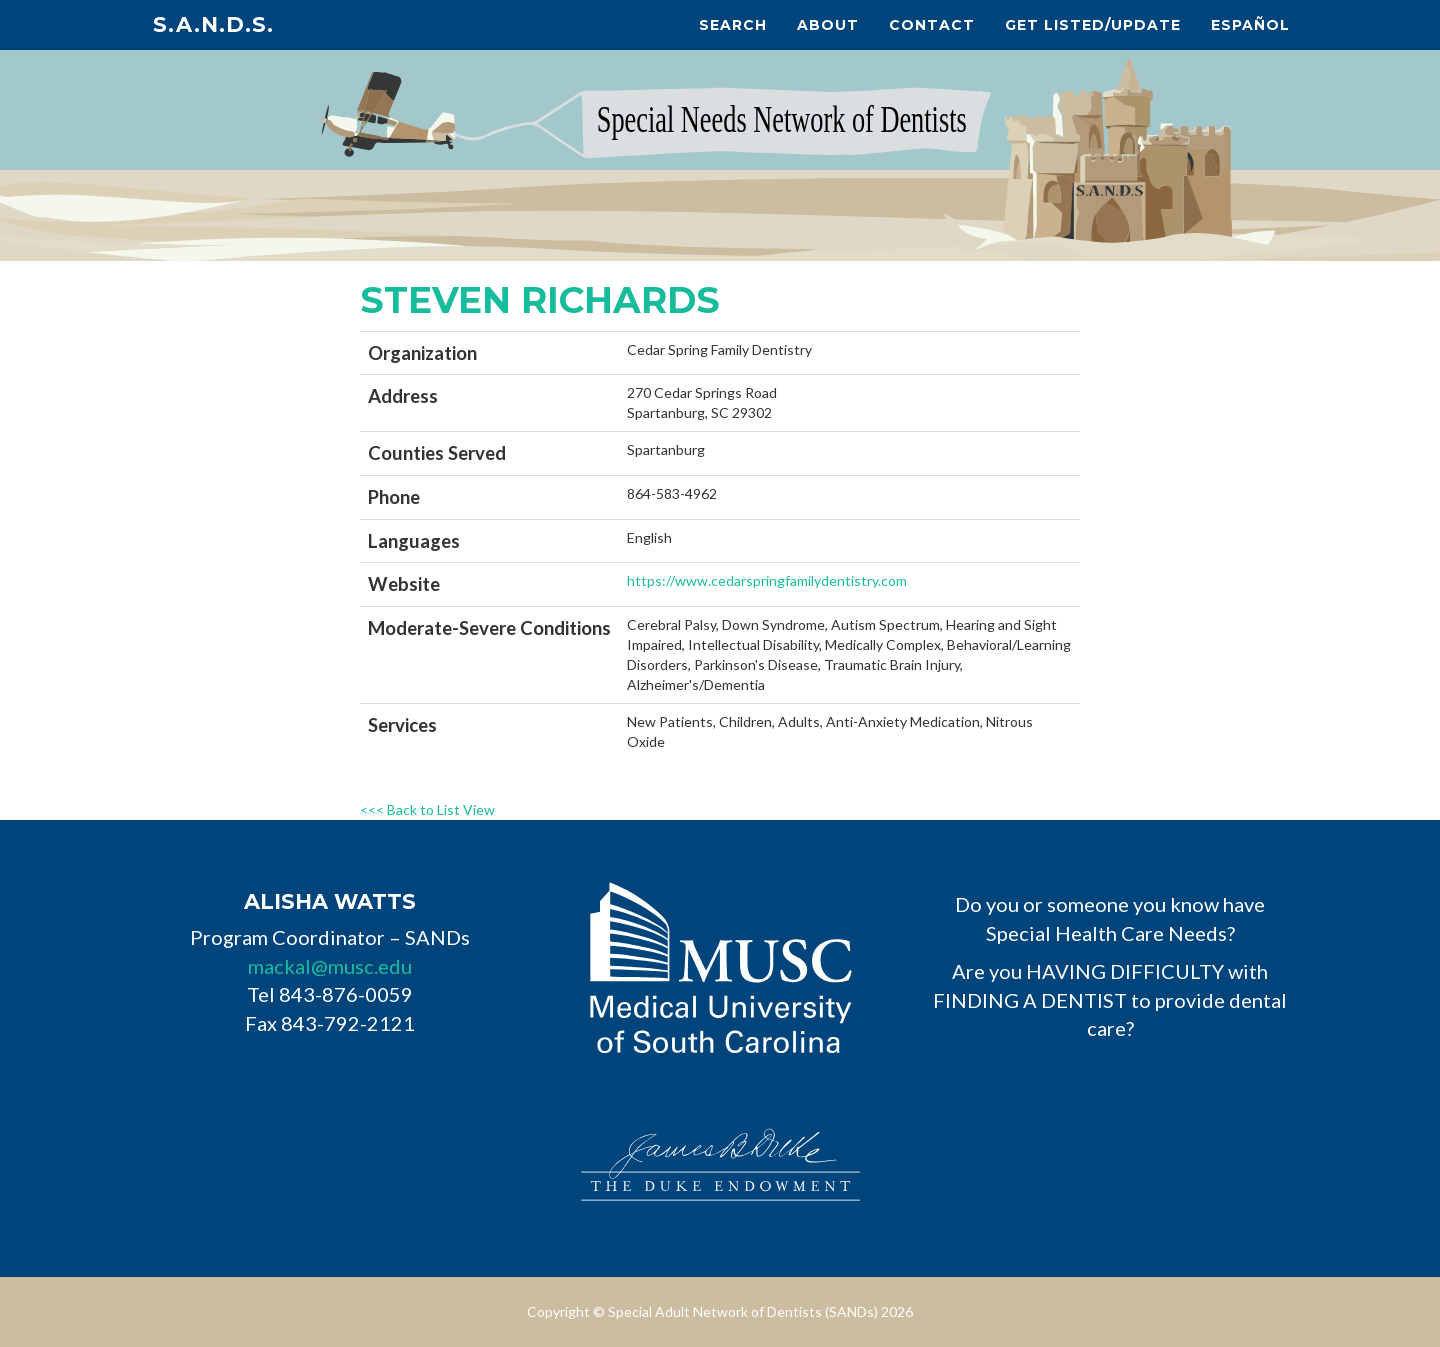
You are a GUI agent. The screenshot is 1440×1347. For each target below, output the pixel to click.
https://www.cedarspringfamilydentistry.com (767, 580)
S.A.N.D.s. (213, 24)
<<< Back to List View (427, 809)
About (828, 25)
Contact (932, 25)
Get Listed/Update (1093, 25)
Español (1250, 25)
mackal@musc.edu (330, 966)
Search (733, 25)
